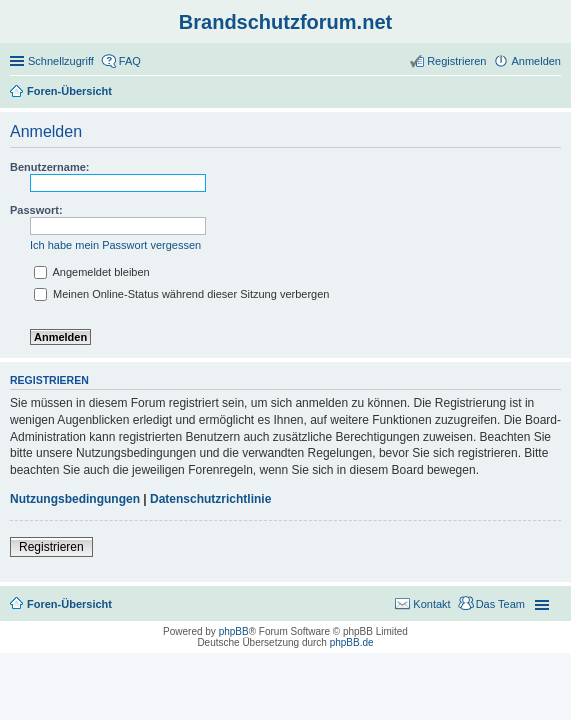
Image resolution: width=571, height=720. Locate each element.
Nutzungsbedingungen (75, 499)
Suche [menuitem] (555, 93)
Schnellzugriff (61, 61)
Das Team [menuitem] (500, 604)
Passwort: (36, 210)
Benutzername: (49, 167)
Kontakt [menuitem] (431, 604)
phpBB (234, 631)
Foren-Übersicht (69, 604)
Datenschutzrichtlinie (210, 499)
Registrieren (51, 547)
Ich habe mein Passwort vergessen (115, 245)
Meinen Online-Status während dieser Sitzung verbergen (181, 294)
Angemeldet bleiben (92, 272)
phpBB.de (352, 642)
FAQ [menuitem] (130, 61)
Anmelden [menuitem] (536, 61)
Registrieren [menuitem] (456, 61)
